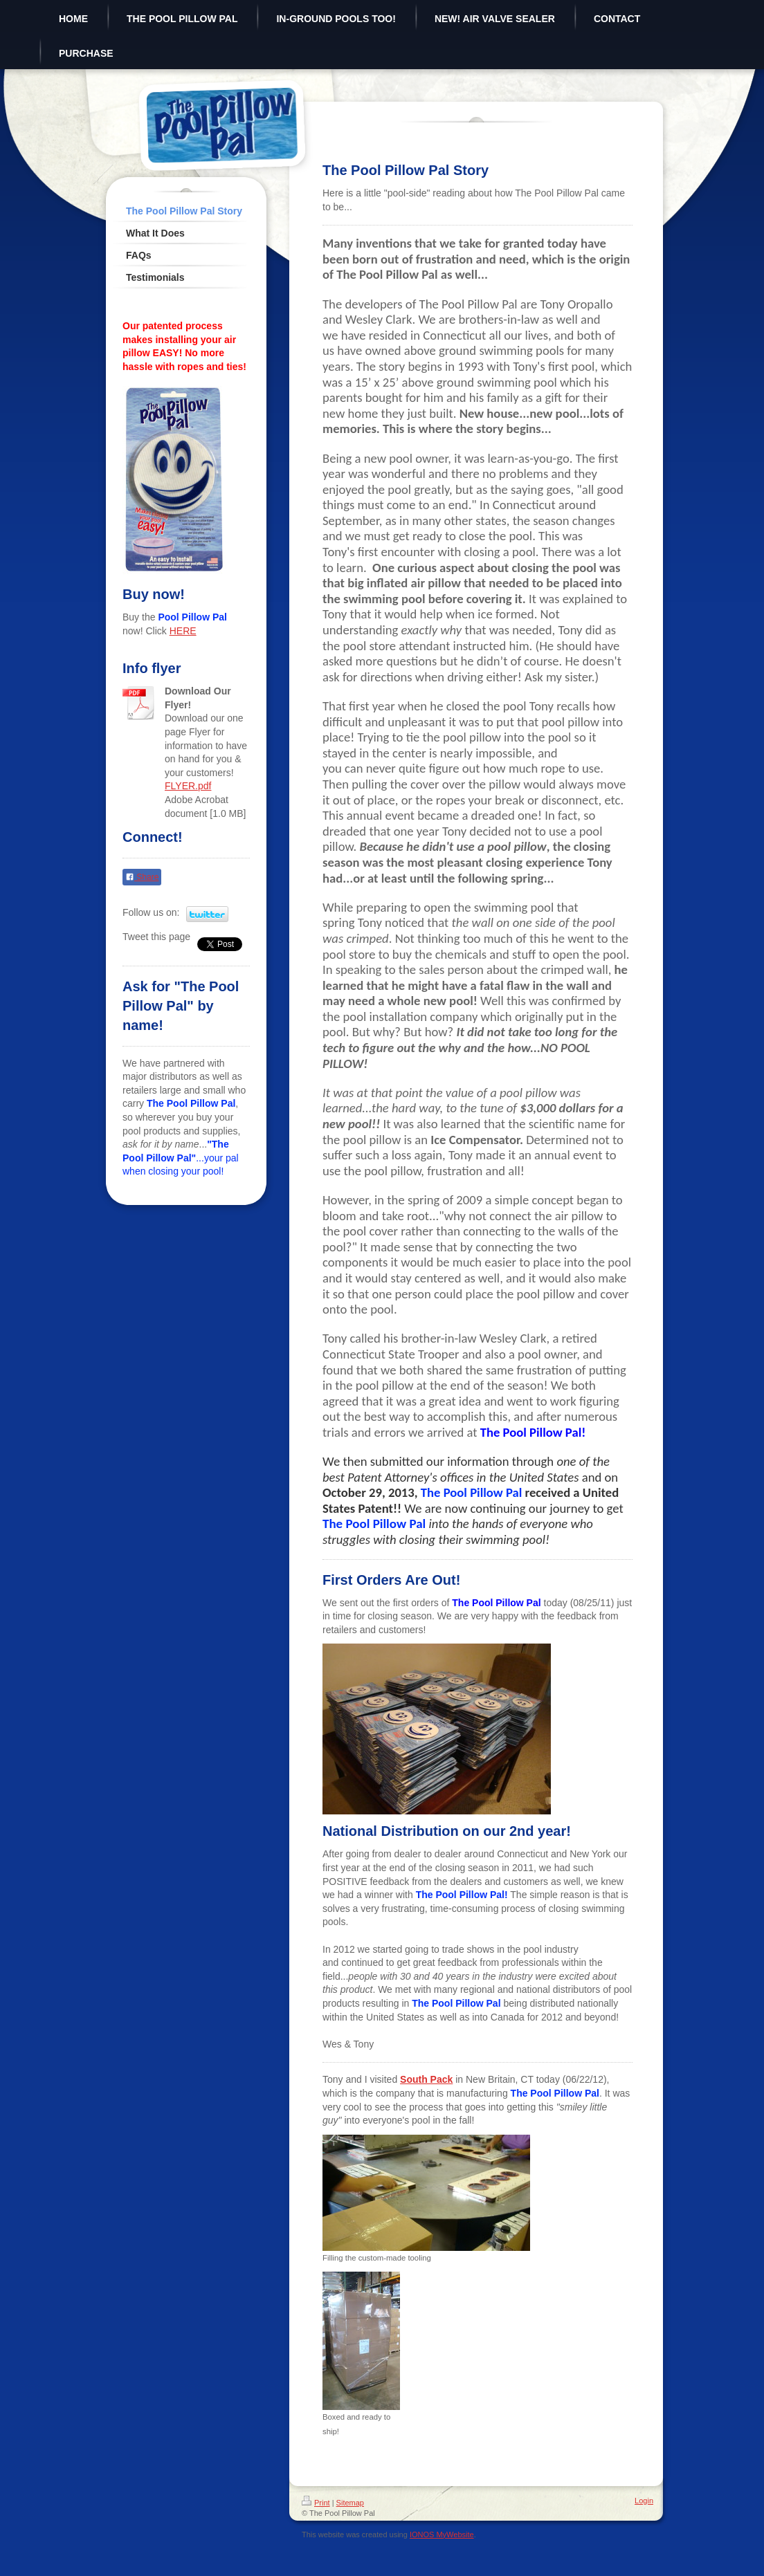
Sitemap (350, 2503)
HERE (183, 630)
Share (141, 877)
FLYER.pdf (188, 785)
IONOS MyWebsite (442, 2534)
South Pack (426, 2079)
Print (316, 2503)
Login (644, 2500)
